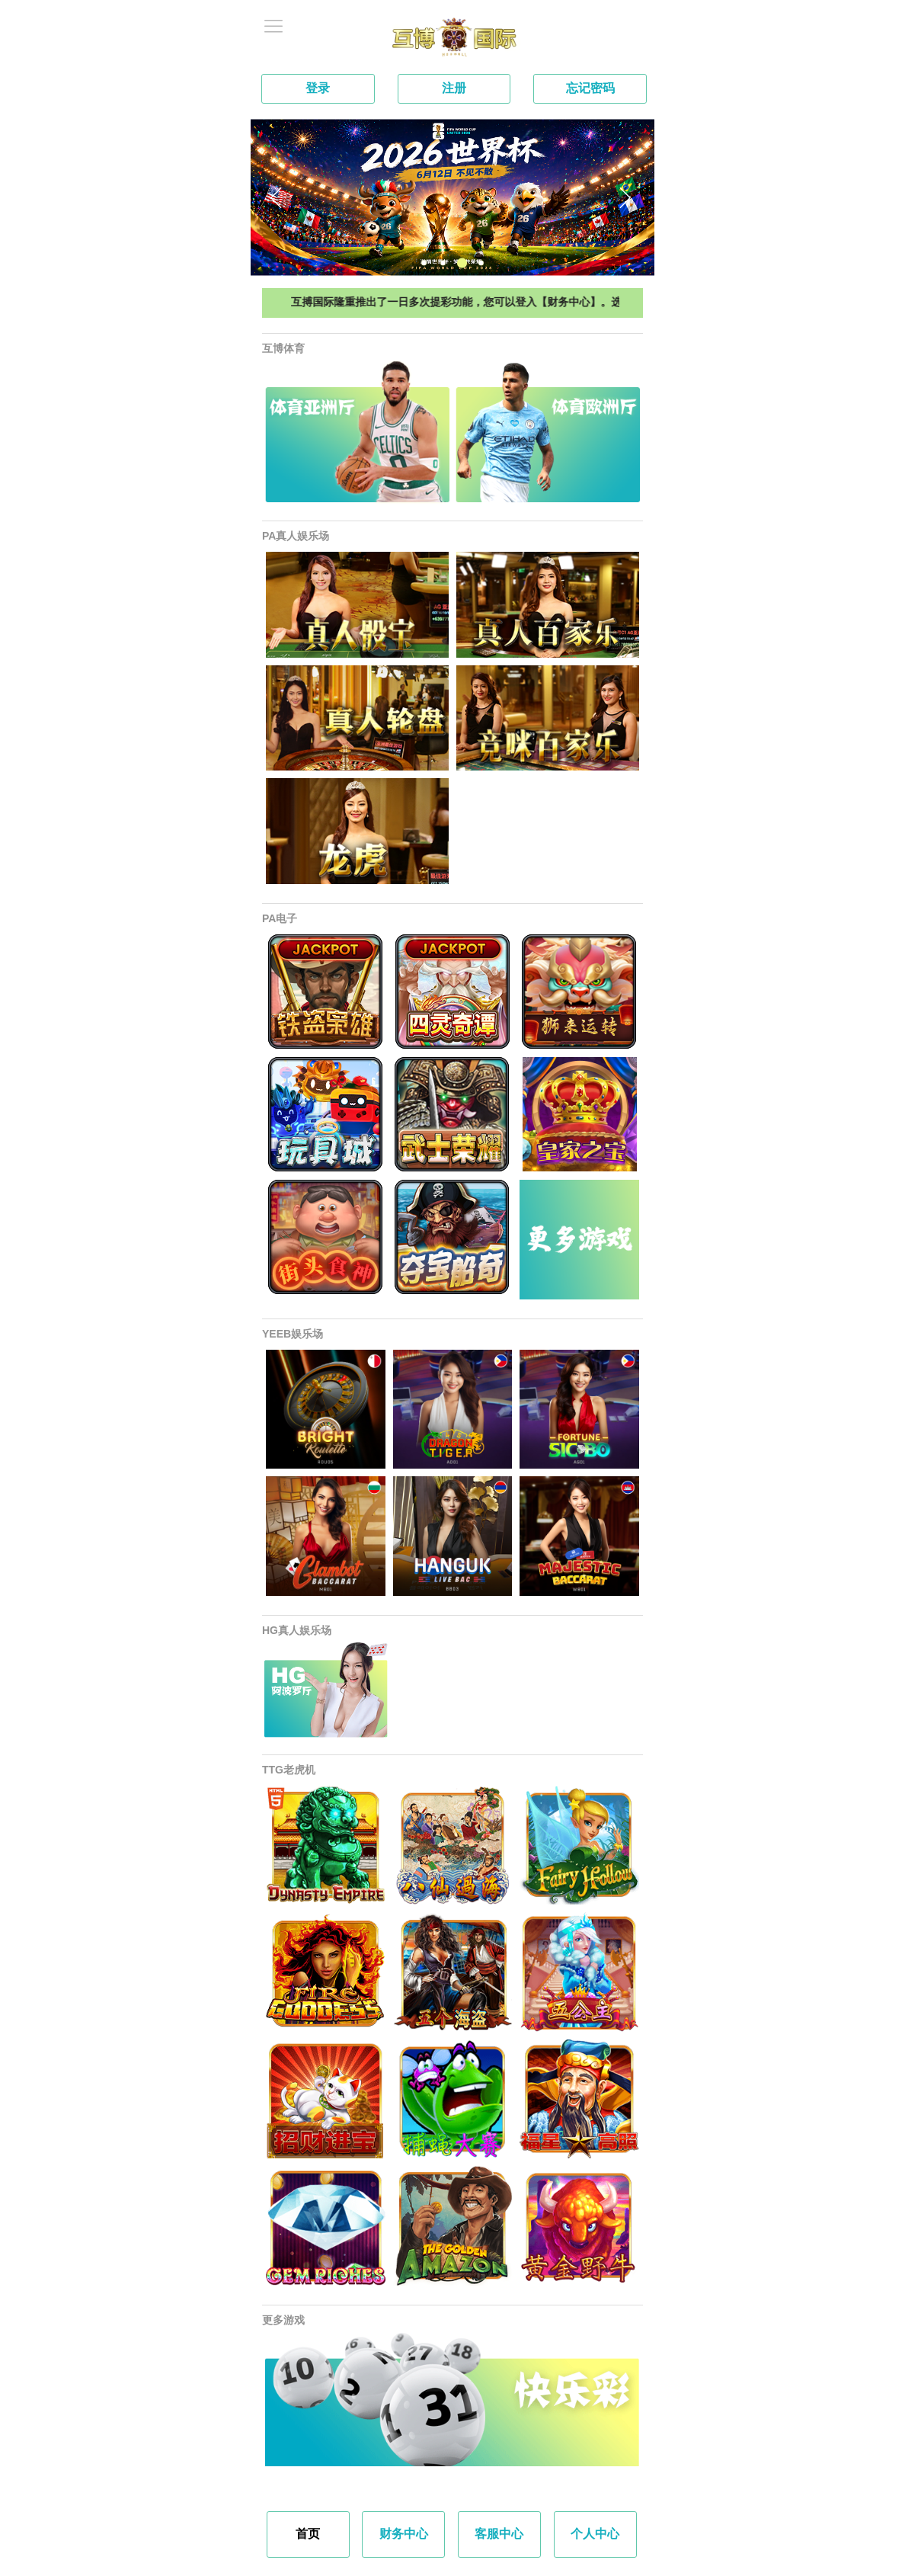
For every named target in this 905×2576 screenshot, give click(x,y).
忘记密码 (590, 88)
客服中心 (499, 2533)
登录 (317, 88)
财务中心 (403, 2533)
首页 (308, 2533)
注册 (454, 88)
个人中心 (595, 2533)
